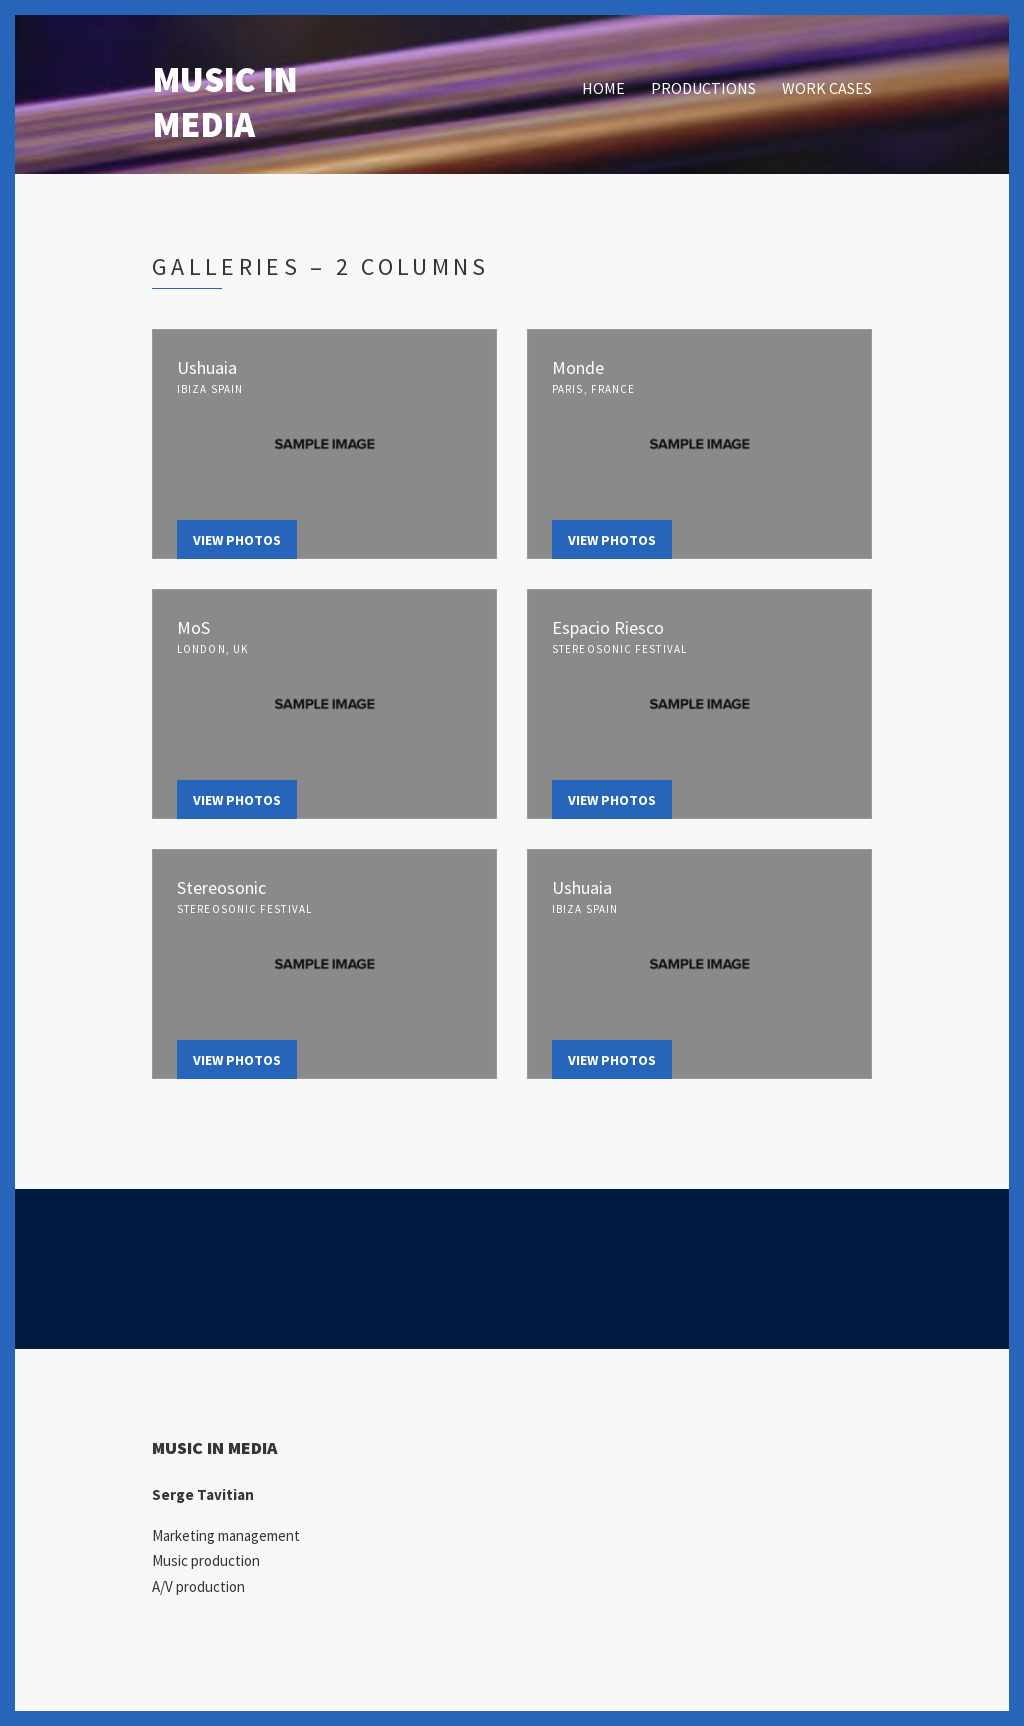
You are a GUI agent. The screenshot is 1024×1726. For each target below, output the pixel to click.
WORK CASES (827, 88)
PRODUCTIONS (703, 88)
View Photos (237, 540)
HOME (603, 88)
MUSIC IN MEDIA (224, 102)
